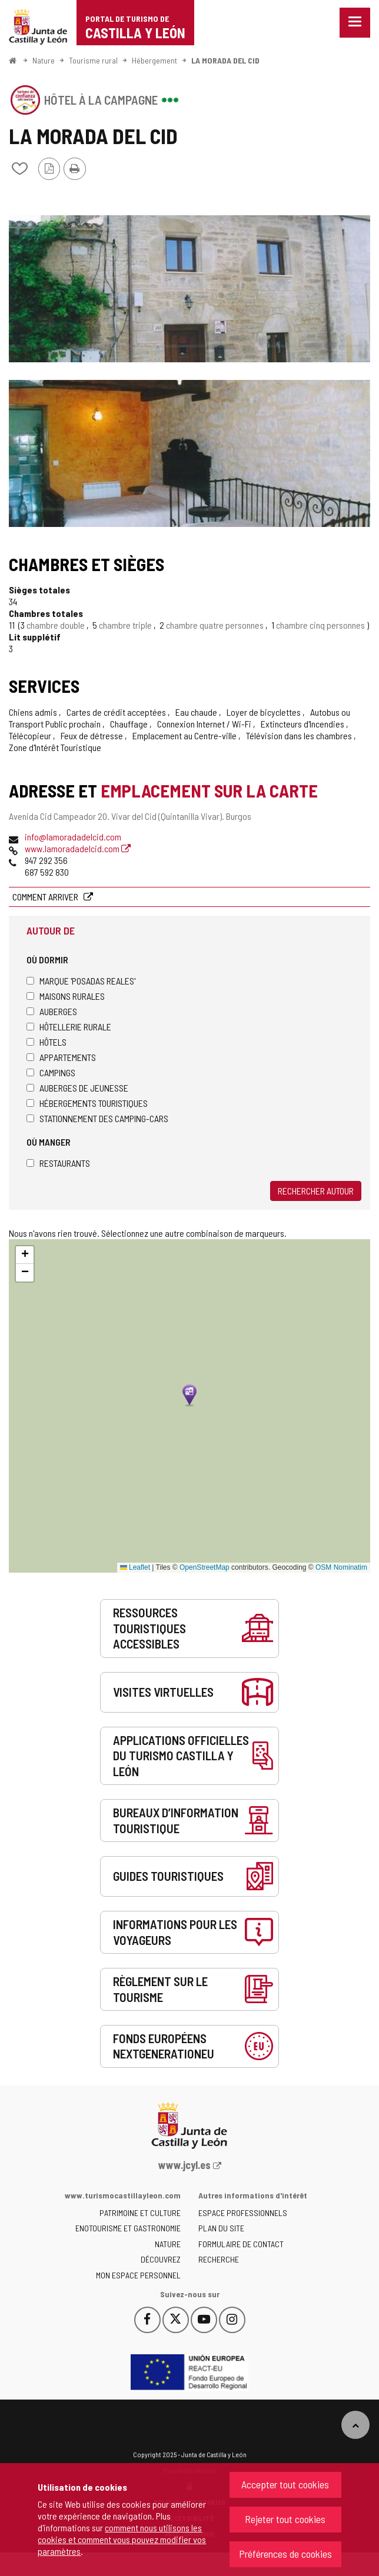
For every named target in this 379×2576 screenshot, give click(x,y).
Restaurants (58, 1163)
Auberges (51, 1011)
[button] (25, 1255)
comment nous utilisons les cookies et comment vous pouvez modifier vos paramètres (122, 2539)
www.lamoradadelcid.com (78, 848)
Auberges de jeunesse (77, 1087)
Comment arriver (46, 896)
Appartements (61, 1057)
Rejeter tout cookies (285, 2518)
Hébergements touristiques (87, 1103)
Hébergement (154, 60)
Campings (50, 1072)
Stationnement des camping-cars (97, 1118)
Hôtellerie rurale (68, 1026)
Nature (43, 60)
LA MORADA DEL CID (225, 60)
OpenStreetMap (204, 1567)
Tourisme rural (93, 60)
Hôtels (46, 1041)
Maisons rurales (65, 996)
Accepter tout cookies (285, 2484)
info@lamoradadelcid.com (73, 836)
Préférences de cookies (285, 2553)
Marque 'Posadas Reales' (80, 980)
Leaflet (135, 1567)
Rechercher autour (316, 1190)
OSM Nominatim (341, 1567)
